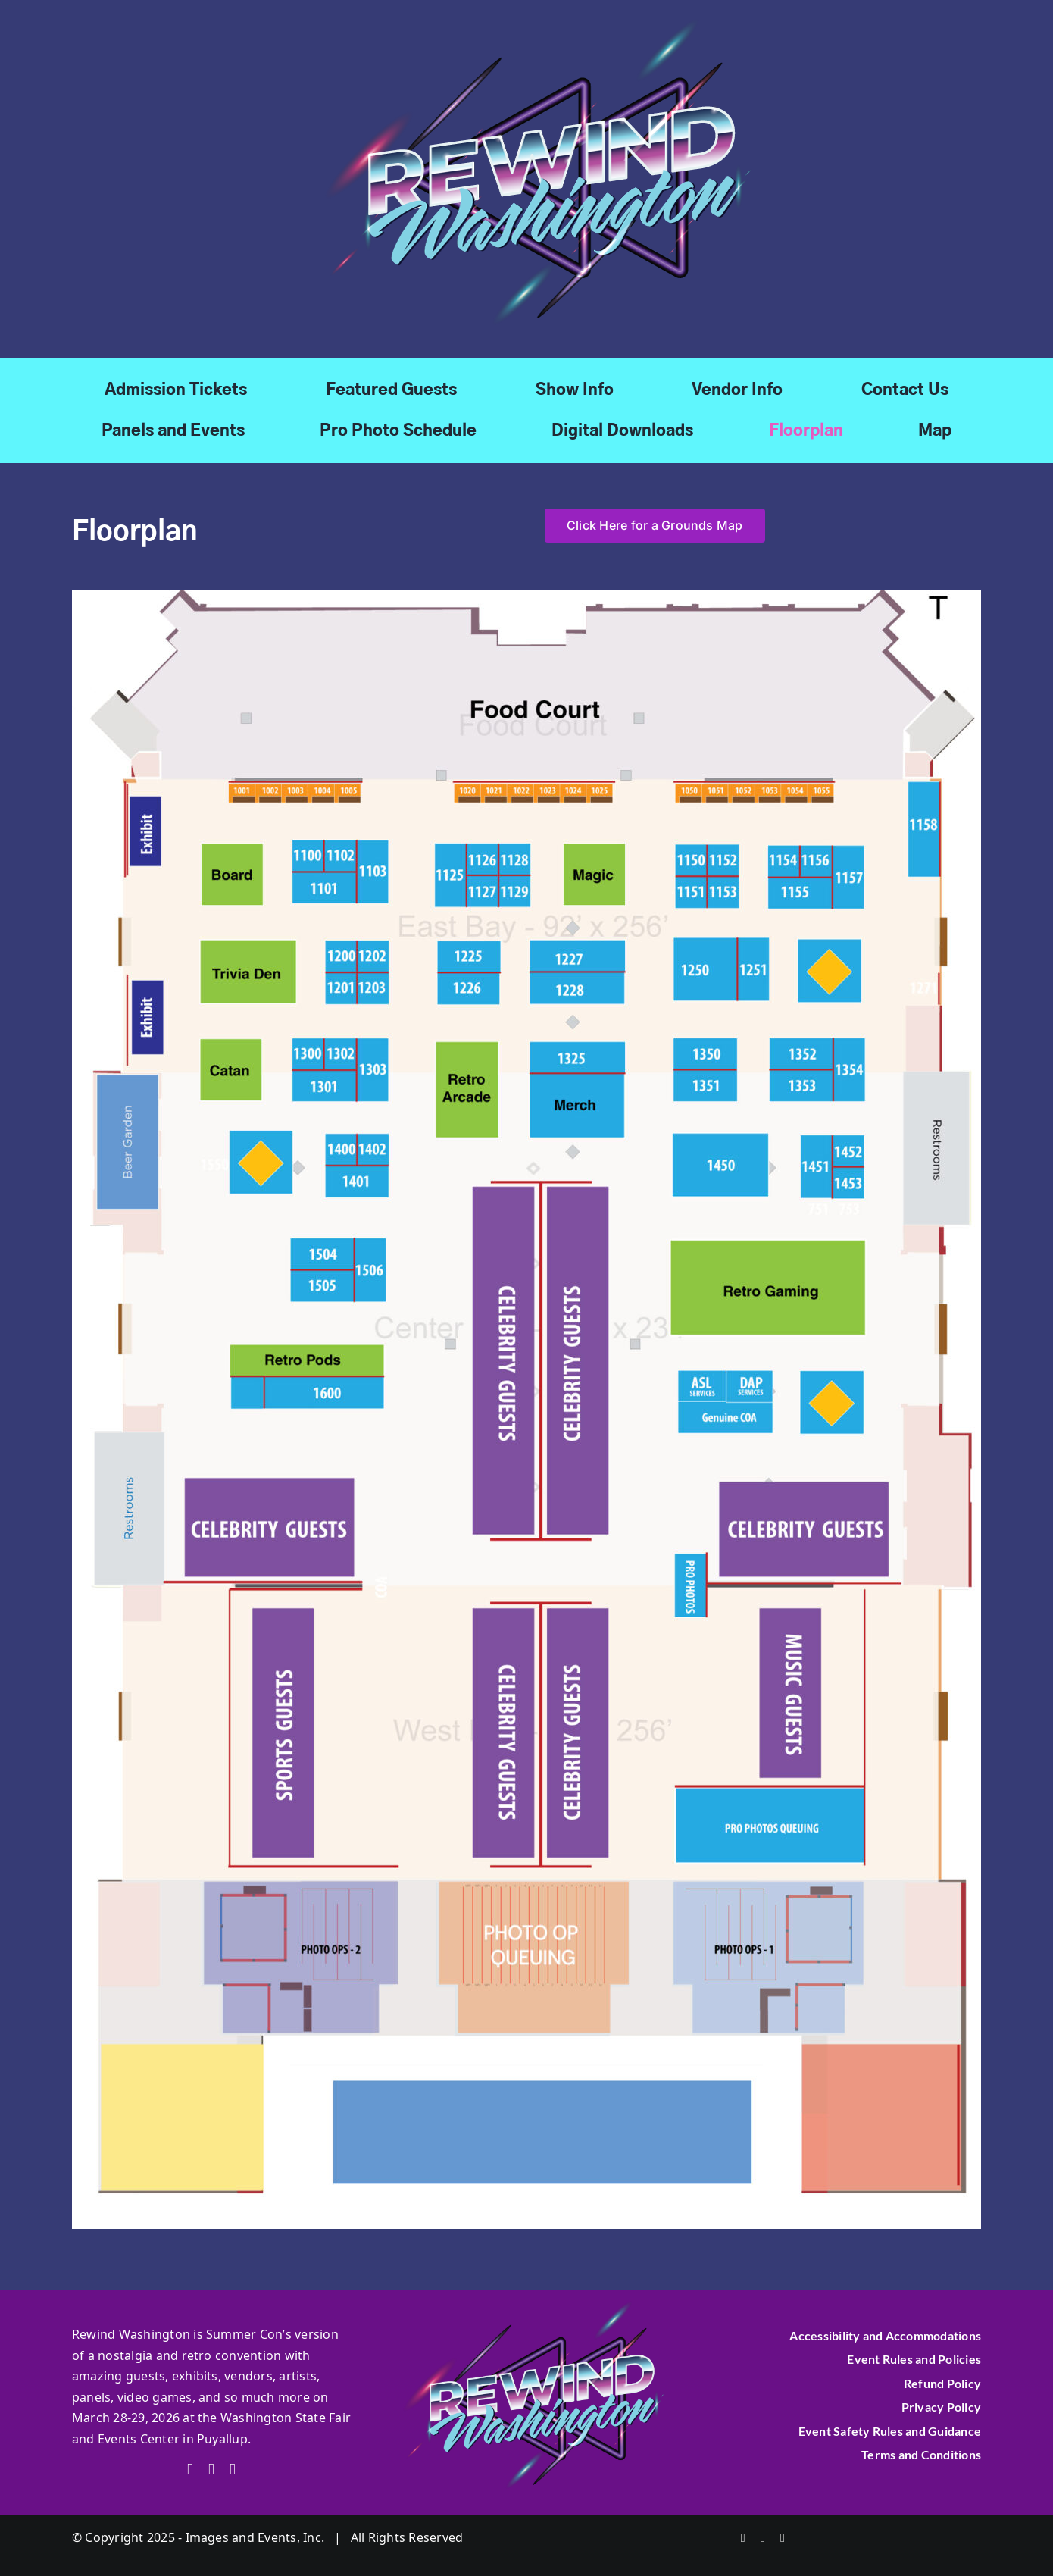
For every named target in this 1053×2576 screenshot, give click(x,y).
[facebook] (190, 2469)
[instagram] (233, 2469)
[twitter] (211, 2469)
